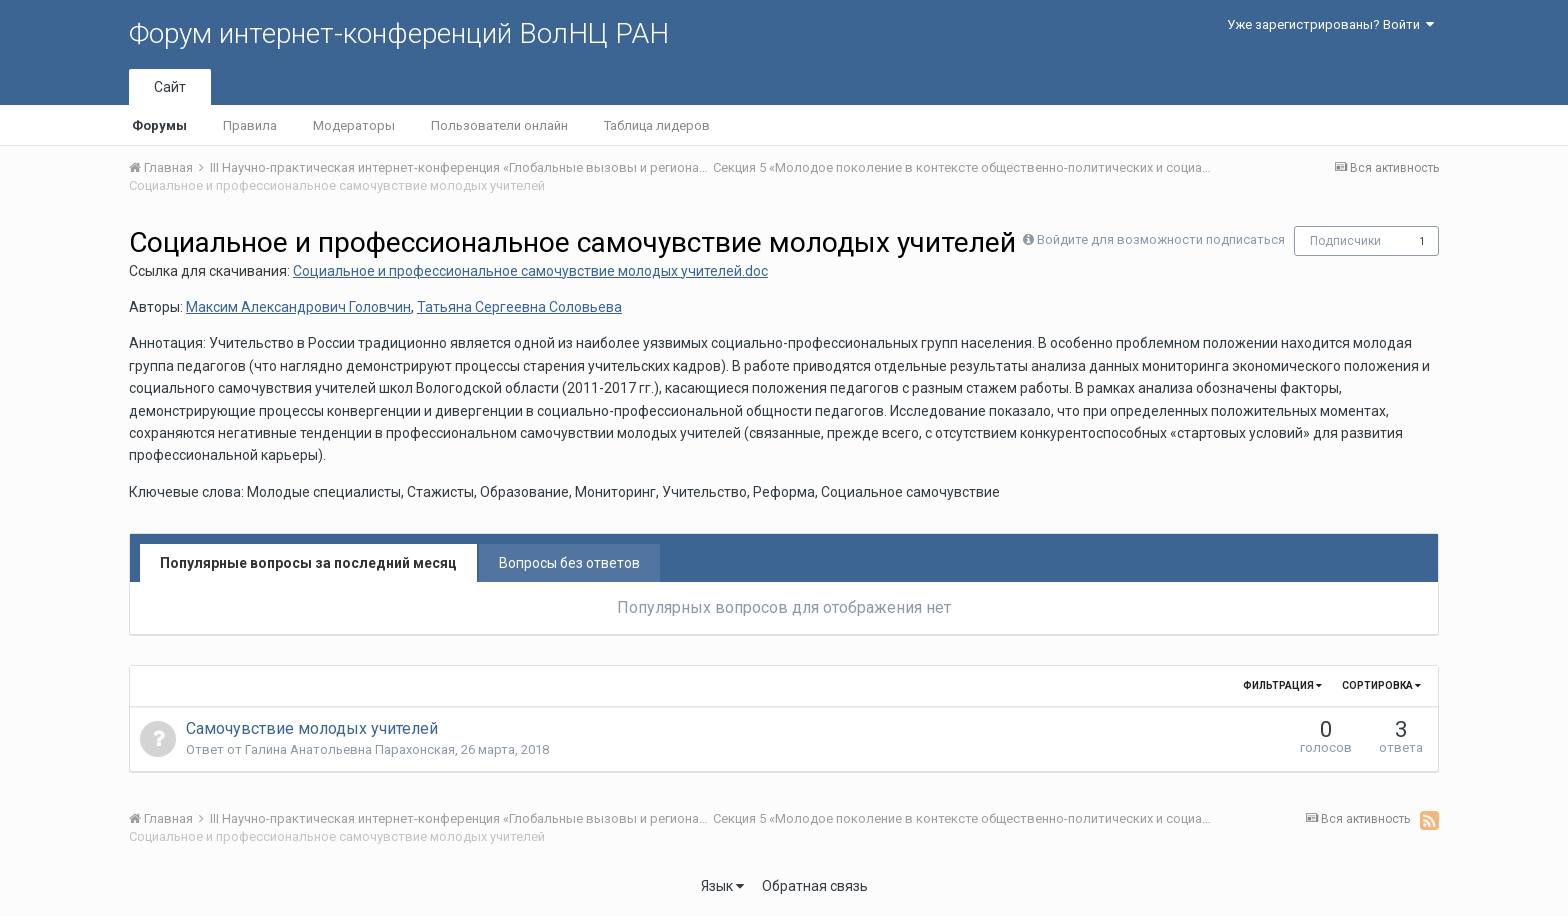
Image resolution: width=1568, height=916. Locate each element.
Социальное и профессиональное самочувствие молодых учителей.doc (530, 271)
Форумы (159, 125)
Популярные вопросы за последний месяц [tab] (308, 563)
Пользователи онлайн (499, 125)
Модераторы (354, 125)
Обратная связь (815, 886)
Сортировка (1381, 685)
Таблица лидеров (657, 125)
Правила (250, 125)
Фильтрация (1282, 685)
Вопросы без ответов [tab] (569, 563)
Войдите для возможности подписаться (1161, 239)
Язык (722, 886)
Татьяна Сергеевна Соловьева (519, 307)
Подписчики (1345, 241)
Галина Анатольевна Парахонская (350, 749)
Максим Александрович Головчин (298, 307)
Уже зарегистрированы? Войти (1330, 24)
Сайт (170, 87)
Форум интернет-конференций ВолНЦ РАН (399, 33)
